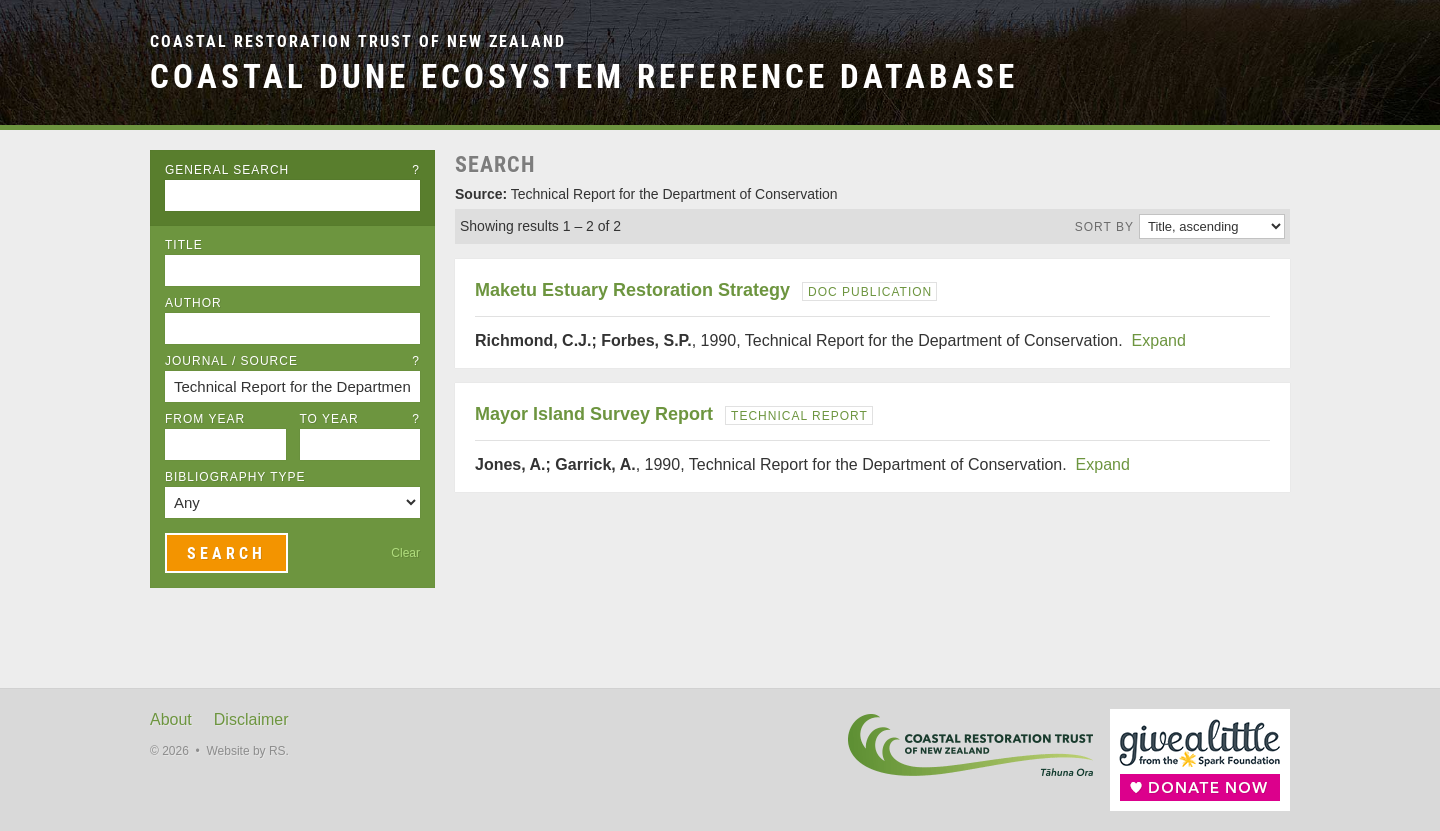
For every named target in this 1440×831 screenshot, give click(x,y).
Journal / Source (292, 361)
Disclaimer (251, 719)
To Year (360, 419)
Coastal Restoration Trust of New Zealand (358, 41)
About (171, 719)
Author (193, 303)
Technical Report (799, 416)
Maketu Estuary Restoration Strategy (632, 290)
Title (184, 245)
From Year (205, 419)
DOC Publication (870, 292)
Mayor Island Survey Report (594, 414)
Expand (1159, 340)
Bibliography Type (235, 477)
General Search (292, 170)
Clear (405, 553)
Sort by (1104, 227)
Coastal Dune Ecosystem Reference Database (584, 76)
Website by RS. (247, 751)
